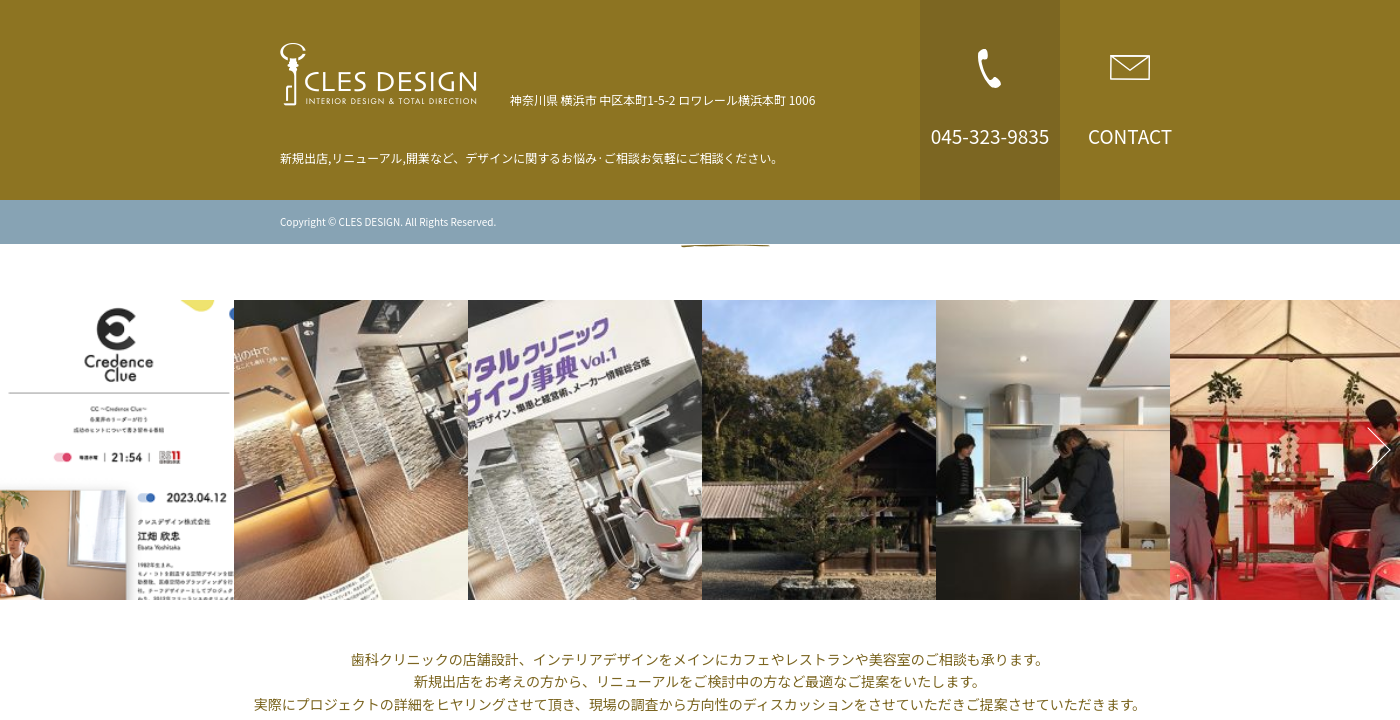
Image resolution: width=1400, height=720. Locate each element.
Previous (31, 449)
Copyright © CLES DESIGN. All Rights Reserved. (388, 221)
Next (1367, 449)
